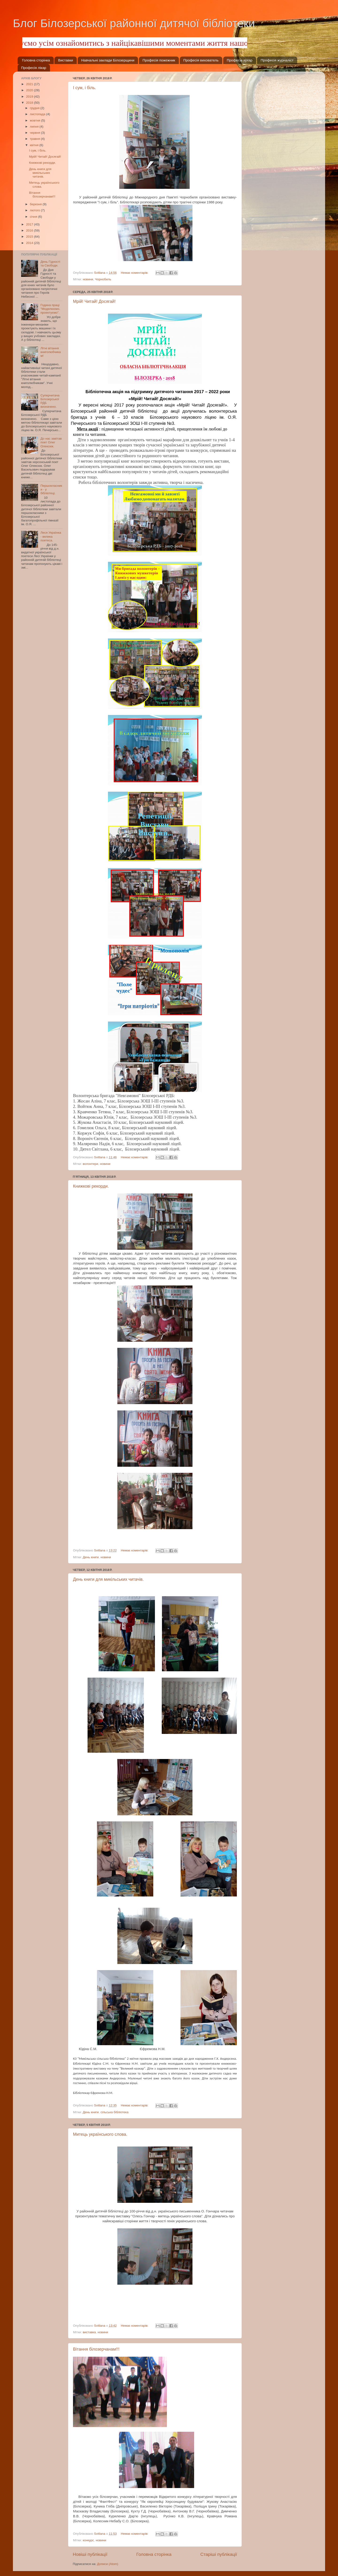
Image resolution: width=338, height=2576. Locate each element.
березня (36, 204)
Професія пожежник (158, 60)
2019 (30, 96)
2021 (30, 84)
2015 (30, 236)
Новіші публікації (90, 2554)
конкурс (88, 2540)
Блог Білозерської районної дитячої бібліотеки (134, 23)
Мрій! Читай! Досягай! (94, 301)
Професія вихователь (201, 60)
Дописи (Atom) (107, 2564)
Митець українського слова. (100, 2134)
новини (88, 279)
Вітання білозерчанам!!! (96, 2349)
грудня (35, 108)
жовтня (35, 120)
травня (35, 139)
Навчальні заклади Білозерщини (107, 60)
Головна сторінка (36, 60)
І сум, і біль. (84, 87)
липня (34, 126)
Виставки (65, 60)
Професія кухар (240, 60)
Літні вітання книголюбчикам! (50, 351)
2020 (30, 90)
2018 (30, 102)
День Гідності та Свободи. (50, 263)
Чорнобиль (103, 279)
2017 (30, 224)
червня (35, 132)
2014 (30, 243)
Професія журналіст (277, 60)
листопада (38, 114)
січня (34, 216)
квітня (34, 145)
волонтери (90, 1164)
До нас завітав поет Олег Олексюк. (51, 442)
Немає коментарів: (135, 272)
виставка (89, 2332)
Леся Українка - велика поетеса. (50, 536)
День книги (91, 1557)
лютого (35, 210)
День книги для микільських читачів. (108, 1579)
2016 (30, 230)
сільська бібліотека (114, 2112)
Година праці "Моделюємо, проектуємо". (50, 308)
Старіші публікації (218, 2554)
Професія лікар (33, 68)
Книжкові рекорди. (91, 1186)
